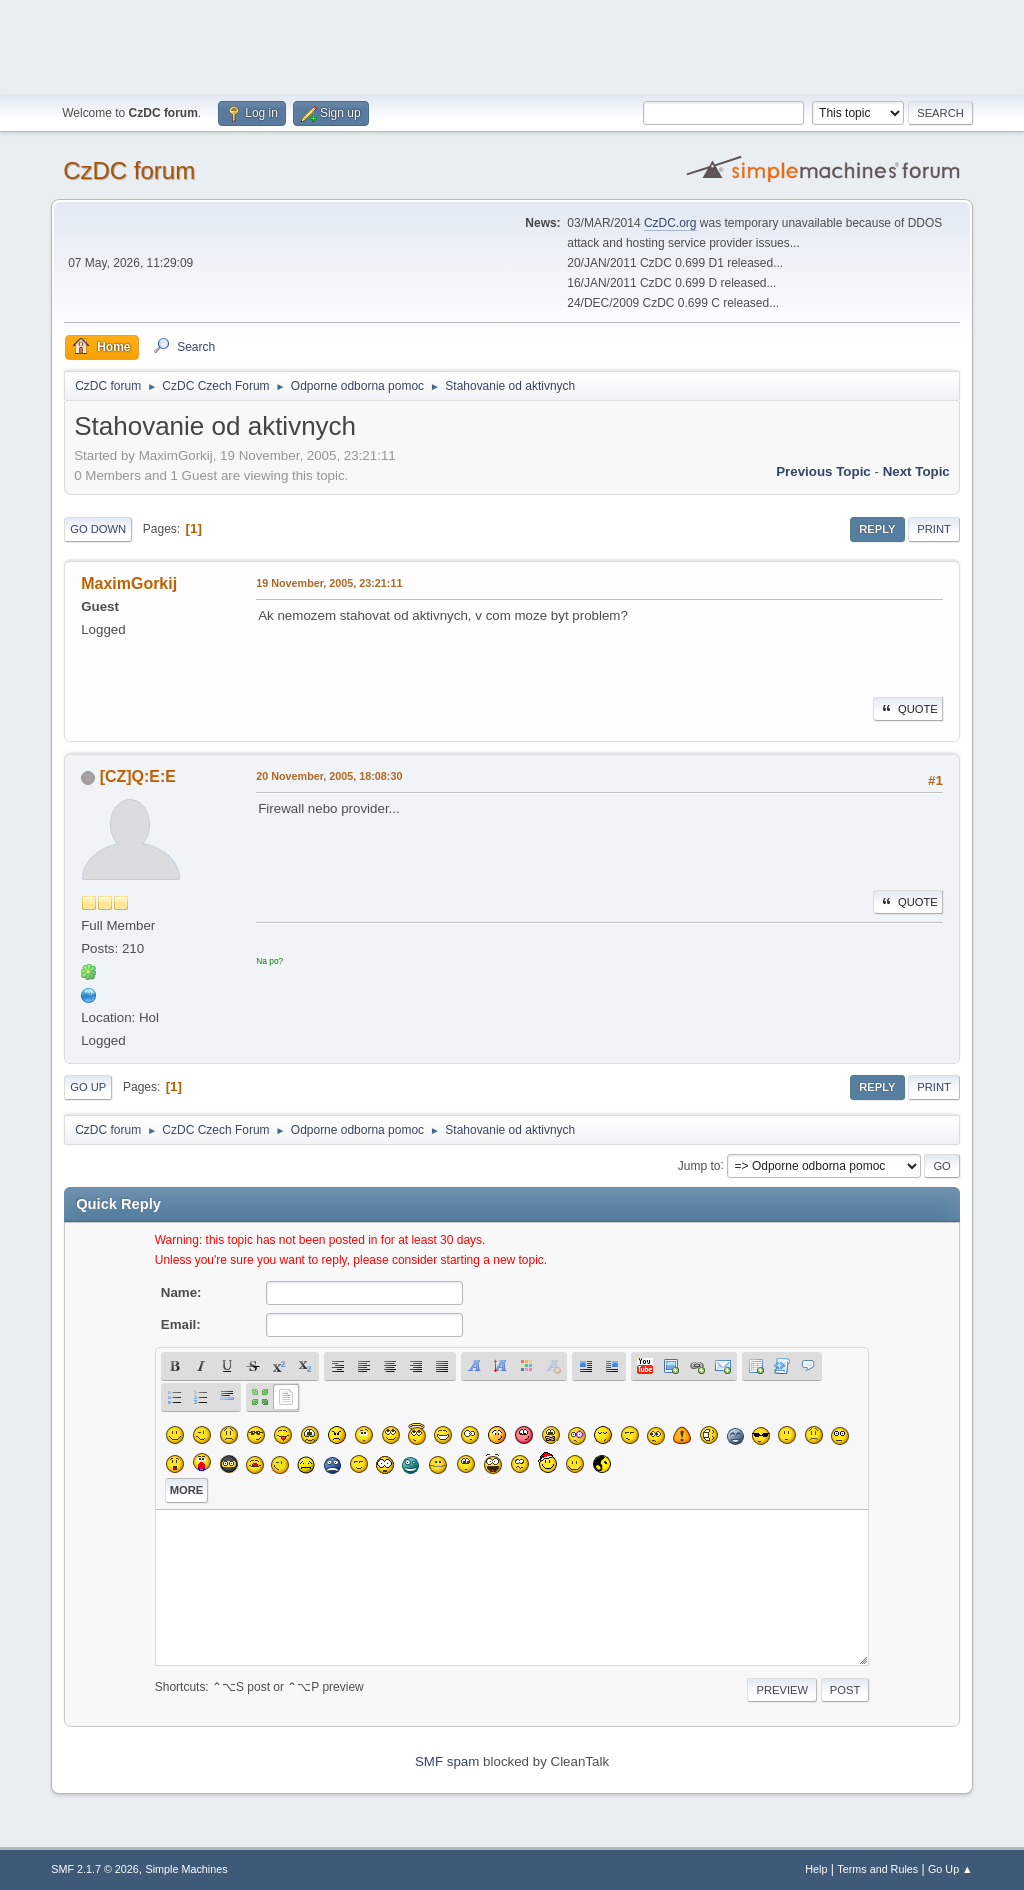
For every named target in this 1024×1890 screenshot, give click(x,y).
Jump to (699, 1165)
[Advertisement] (512, 45)
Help (816, 1869)
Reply (877, 529)
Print (934, 529)
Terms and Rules (877, 1869)
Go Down (98, 529)
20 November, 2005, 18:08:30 (329, 776)
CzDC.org (670, 223)
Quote (908, 709)
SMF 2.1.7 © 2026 (95, 1869)
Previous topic (823, 471)
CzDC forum (129, 170)
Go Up (88, 1087)
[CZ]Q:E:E (138, 776)
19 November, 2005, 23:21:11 (329, 583)
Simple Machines (187, 1869)
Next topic (916, 471)
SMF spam (447, 1761)
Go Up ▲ (950, 1869)
